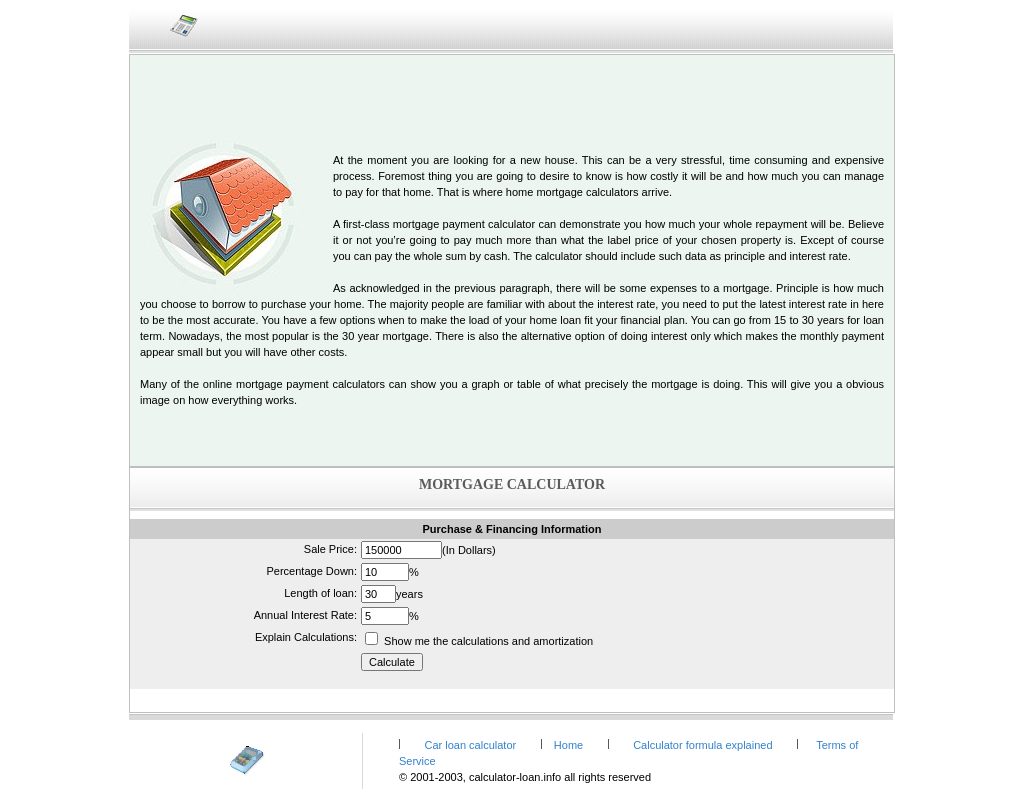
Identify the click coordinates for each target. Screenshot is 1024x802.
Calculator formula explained (702, 745)
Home (570, 745)
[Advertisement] (512, 95)
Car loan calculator (470, 745)
